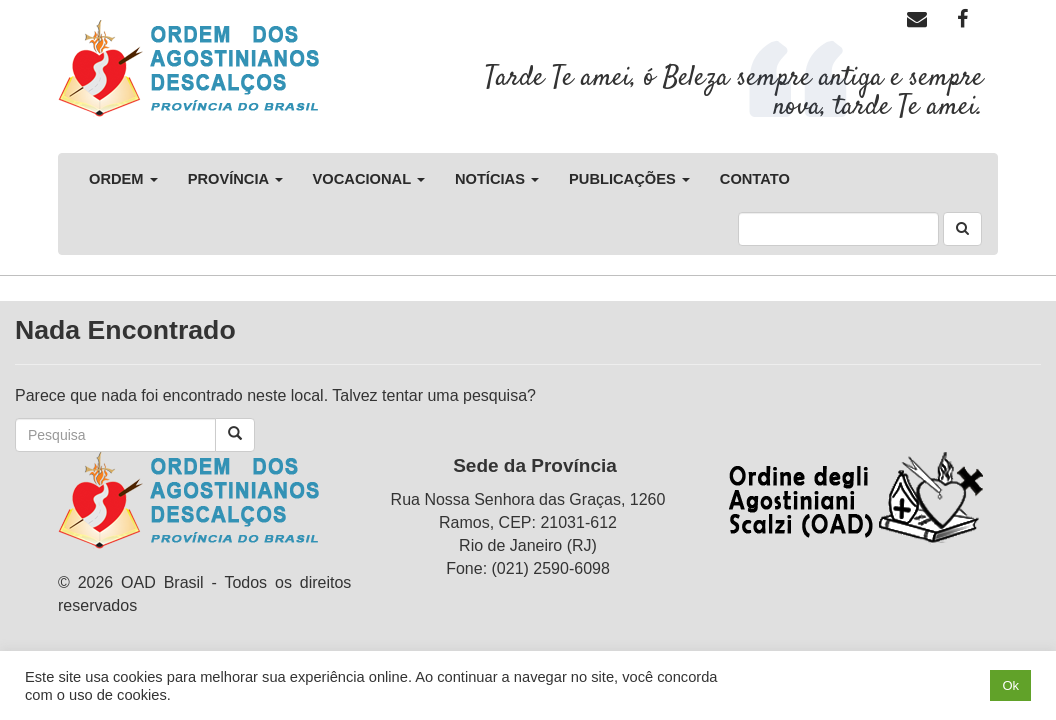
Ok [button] (1010, 685)
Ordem (123, 179)
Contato (755, 179)
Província (235, 179)
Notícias (497, 179)
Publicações (629, 179)
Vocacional (369, 179)
